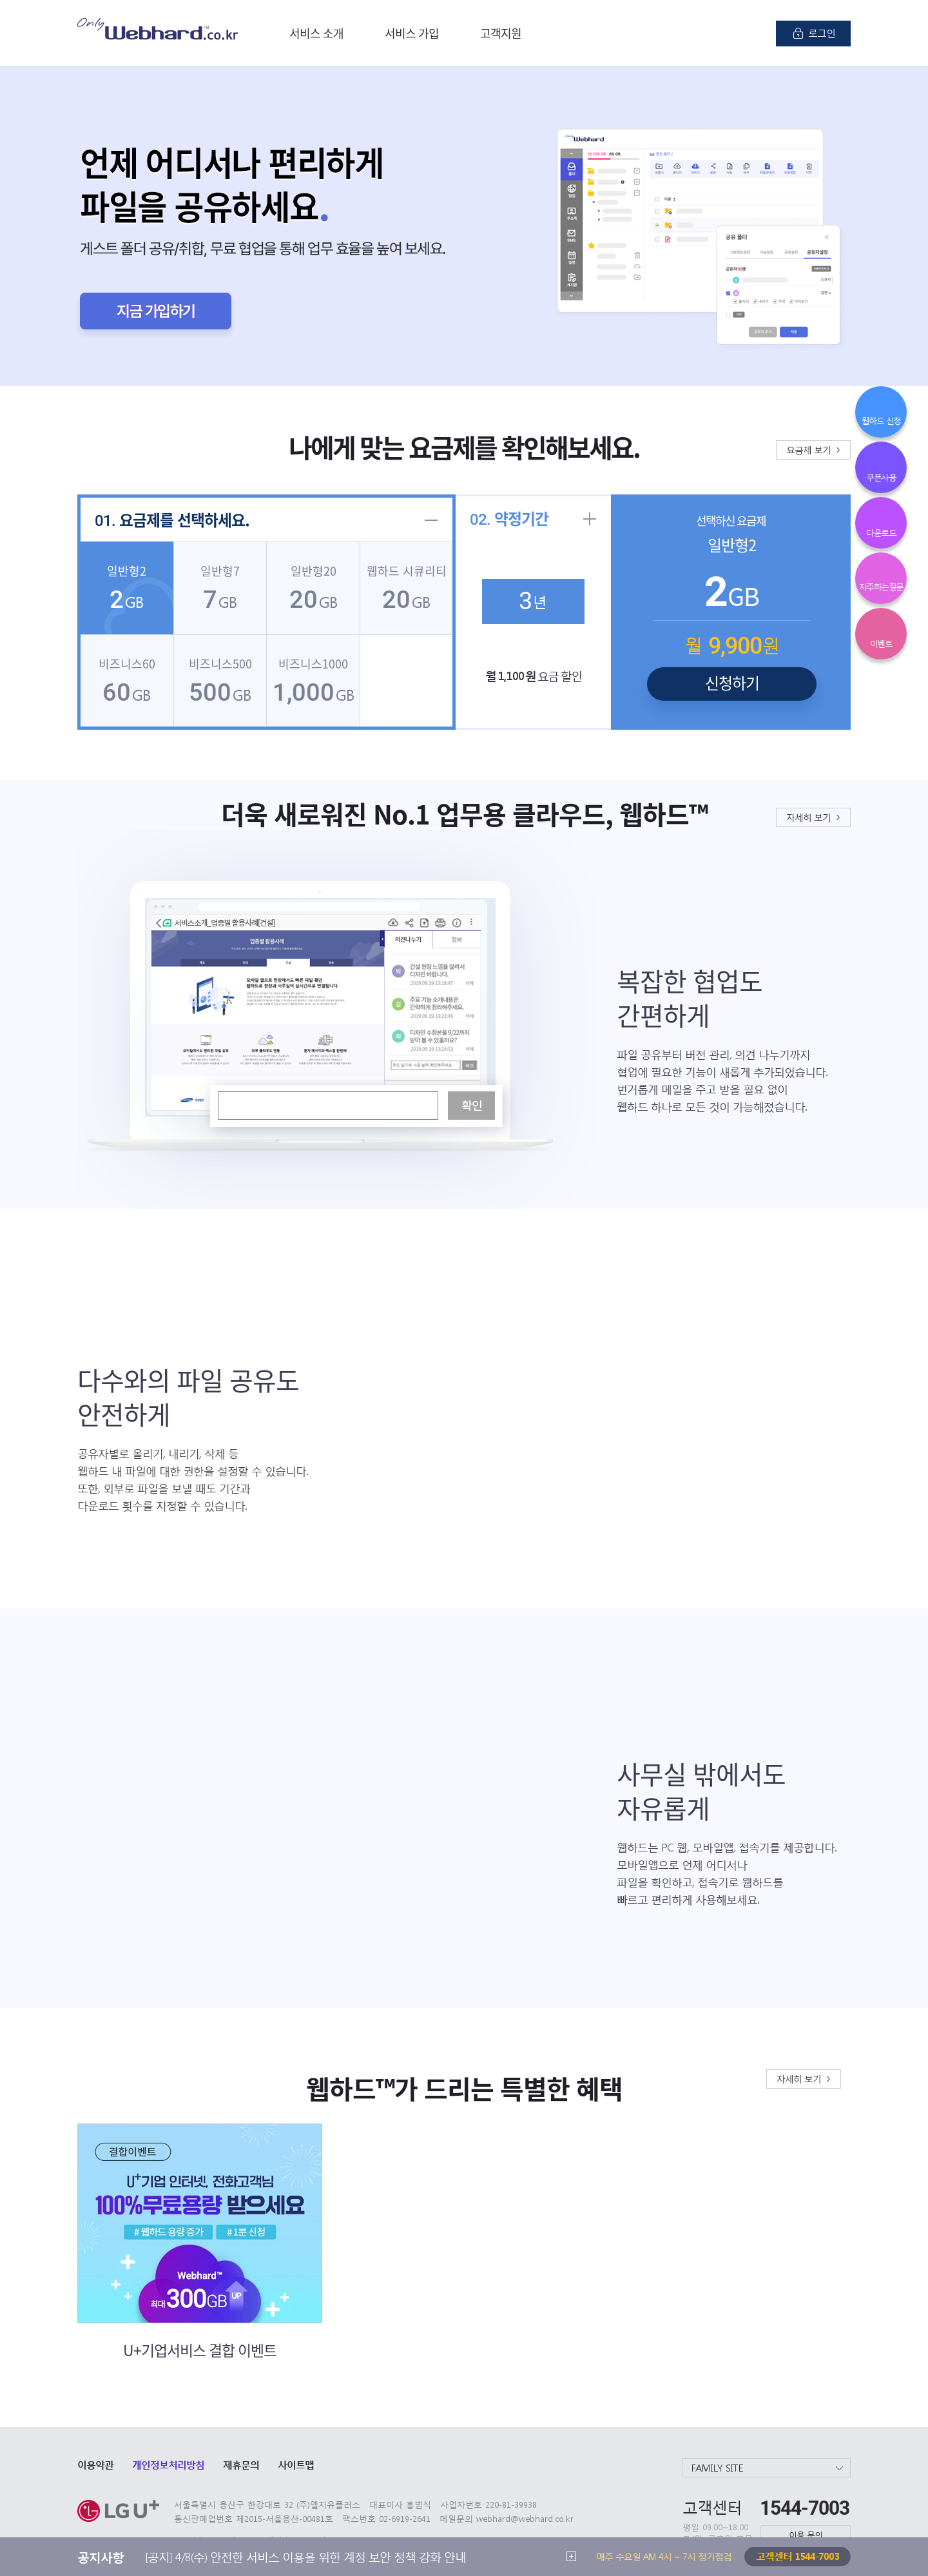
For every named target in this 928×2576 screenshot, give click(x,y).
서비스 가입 (412, 33)
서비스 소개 (316, 33)
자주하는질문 (881, 586)
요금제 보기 (808, 449)
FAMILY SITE (717, 2467)
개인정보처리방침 (168, 2464)
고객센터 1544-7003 (797, 2556)
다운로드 (881, 532)
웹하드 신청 (881, 420)
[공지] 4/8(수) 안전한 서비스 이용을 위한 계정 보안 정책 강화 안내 (305, 2556)
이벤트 (881, 643)
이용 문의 (805, 2534)
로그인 (821, 32)
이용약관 (95, 2464)
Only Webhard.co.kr (157, 28)
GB (127, 588)
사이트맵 (296, 2464)
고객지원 (500, 33)
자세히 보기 (808, 817)
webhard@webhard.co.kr (525, 2518)
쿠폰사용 (881, 476)
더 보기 (571, 2556)
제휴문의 (241, 2464)
